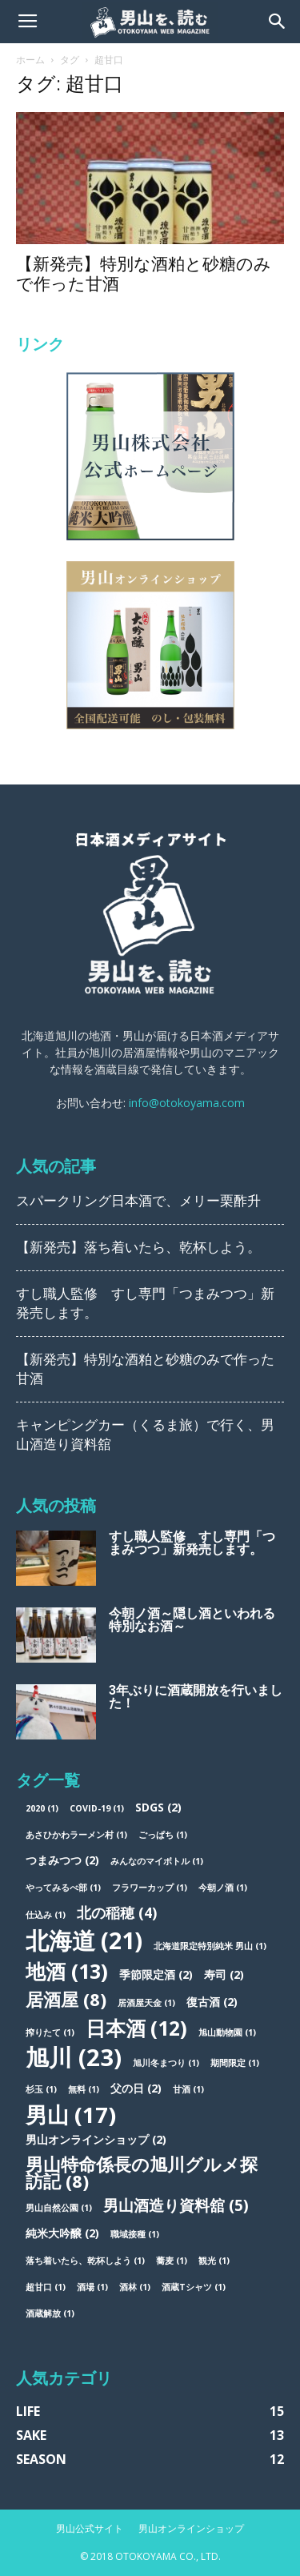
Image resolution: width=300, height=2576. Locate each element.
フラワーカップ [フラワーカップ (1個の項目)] (149, 1887)
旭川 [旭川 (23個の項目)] (74, 2057)
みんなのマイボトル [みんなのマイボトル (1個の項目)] (156, 1861)
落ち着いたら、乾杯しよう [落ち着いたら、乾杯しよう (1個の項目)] (85, 2260)
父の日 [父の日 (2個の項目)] (136, 2088)
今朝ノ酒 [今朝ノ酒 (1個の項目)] (222, 1887)
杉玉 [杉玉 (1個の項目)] (41, 2089)
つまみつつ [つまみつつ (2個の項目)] (62, 1860)
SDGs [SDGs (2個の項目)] (158, 1807)
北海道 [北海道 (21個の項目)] (84, 1940)
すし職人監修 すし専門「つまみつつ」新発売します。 (192, 1543)
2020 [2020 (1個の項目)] (42, 1808)
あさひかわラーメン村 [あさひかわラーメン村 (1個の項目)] (76, 1834)
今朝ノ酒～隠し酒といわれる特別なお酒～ (192, 1620)
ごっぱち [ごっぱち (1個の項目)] (162, 1834)
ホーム (30, 59)
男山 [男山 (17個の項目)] (71, 2114)
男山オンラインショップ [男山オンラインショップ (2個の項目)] (96, 2139)
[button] (277, 21)
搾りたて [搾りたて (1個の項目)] (50, 2032)
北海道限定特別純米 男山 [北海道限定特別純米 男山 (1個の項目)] (210, 1946)
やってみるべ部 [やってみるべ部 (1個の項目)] (63, 1887)
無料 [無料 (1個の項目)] (83, 2089)
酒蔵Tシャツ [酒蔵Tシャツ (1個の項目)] (194, 2287)
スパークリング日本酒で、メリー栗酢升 (138, 1201)
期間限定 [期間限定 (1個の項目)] (234, 2062)
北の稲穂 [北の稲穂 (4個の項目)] (117, 1912)
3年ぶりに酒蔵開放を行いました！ (195, 1697)
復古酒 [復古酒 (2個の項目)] (212, 2001)
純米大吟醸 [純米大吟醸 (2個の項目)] (62, 2233)
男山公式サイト (89, 2528)
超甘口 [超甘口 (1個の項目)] (46, 2287)
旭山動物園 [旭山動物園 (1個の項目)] (227, 2032)
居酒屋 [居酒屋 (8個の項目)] (66, 1999)
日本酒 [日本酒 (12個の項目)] (136, 2028)
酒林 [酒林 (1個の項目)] (134, 2287)
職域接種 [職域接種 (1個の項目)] (134, 2234)
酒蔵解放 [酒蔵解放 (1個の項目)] (50, 2313)
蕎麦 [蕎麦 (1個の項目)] (171, 2260)
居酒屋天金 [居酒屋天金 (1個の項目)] (146, 2002)
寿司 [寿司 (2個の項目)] (224, 1974)
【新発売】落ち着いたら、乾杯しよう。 (138, 1247)
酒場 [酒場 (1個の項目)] (92, 2287)
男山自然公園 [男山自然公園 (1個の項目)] (59, 2207)
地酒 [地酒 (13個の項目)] (67, 1971)
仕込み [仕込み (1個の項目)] (46, 1914)
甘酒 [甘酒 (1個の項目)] (188, 2089)
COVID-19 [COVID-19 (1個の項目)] (97, 1808)
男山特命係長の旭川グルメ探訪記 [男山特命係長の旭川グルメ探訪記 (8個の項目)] (142, 2172)
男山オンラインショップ (191, 2528)
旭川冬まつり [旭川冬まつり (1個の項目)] (166, 2062)
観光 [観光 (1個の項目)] (214, 2260)
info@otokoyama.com (187, 1102)
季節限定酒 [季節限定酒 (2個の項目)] (156, 1974)
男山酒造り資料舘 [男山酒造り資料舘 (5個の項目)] (176, 2205)
